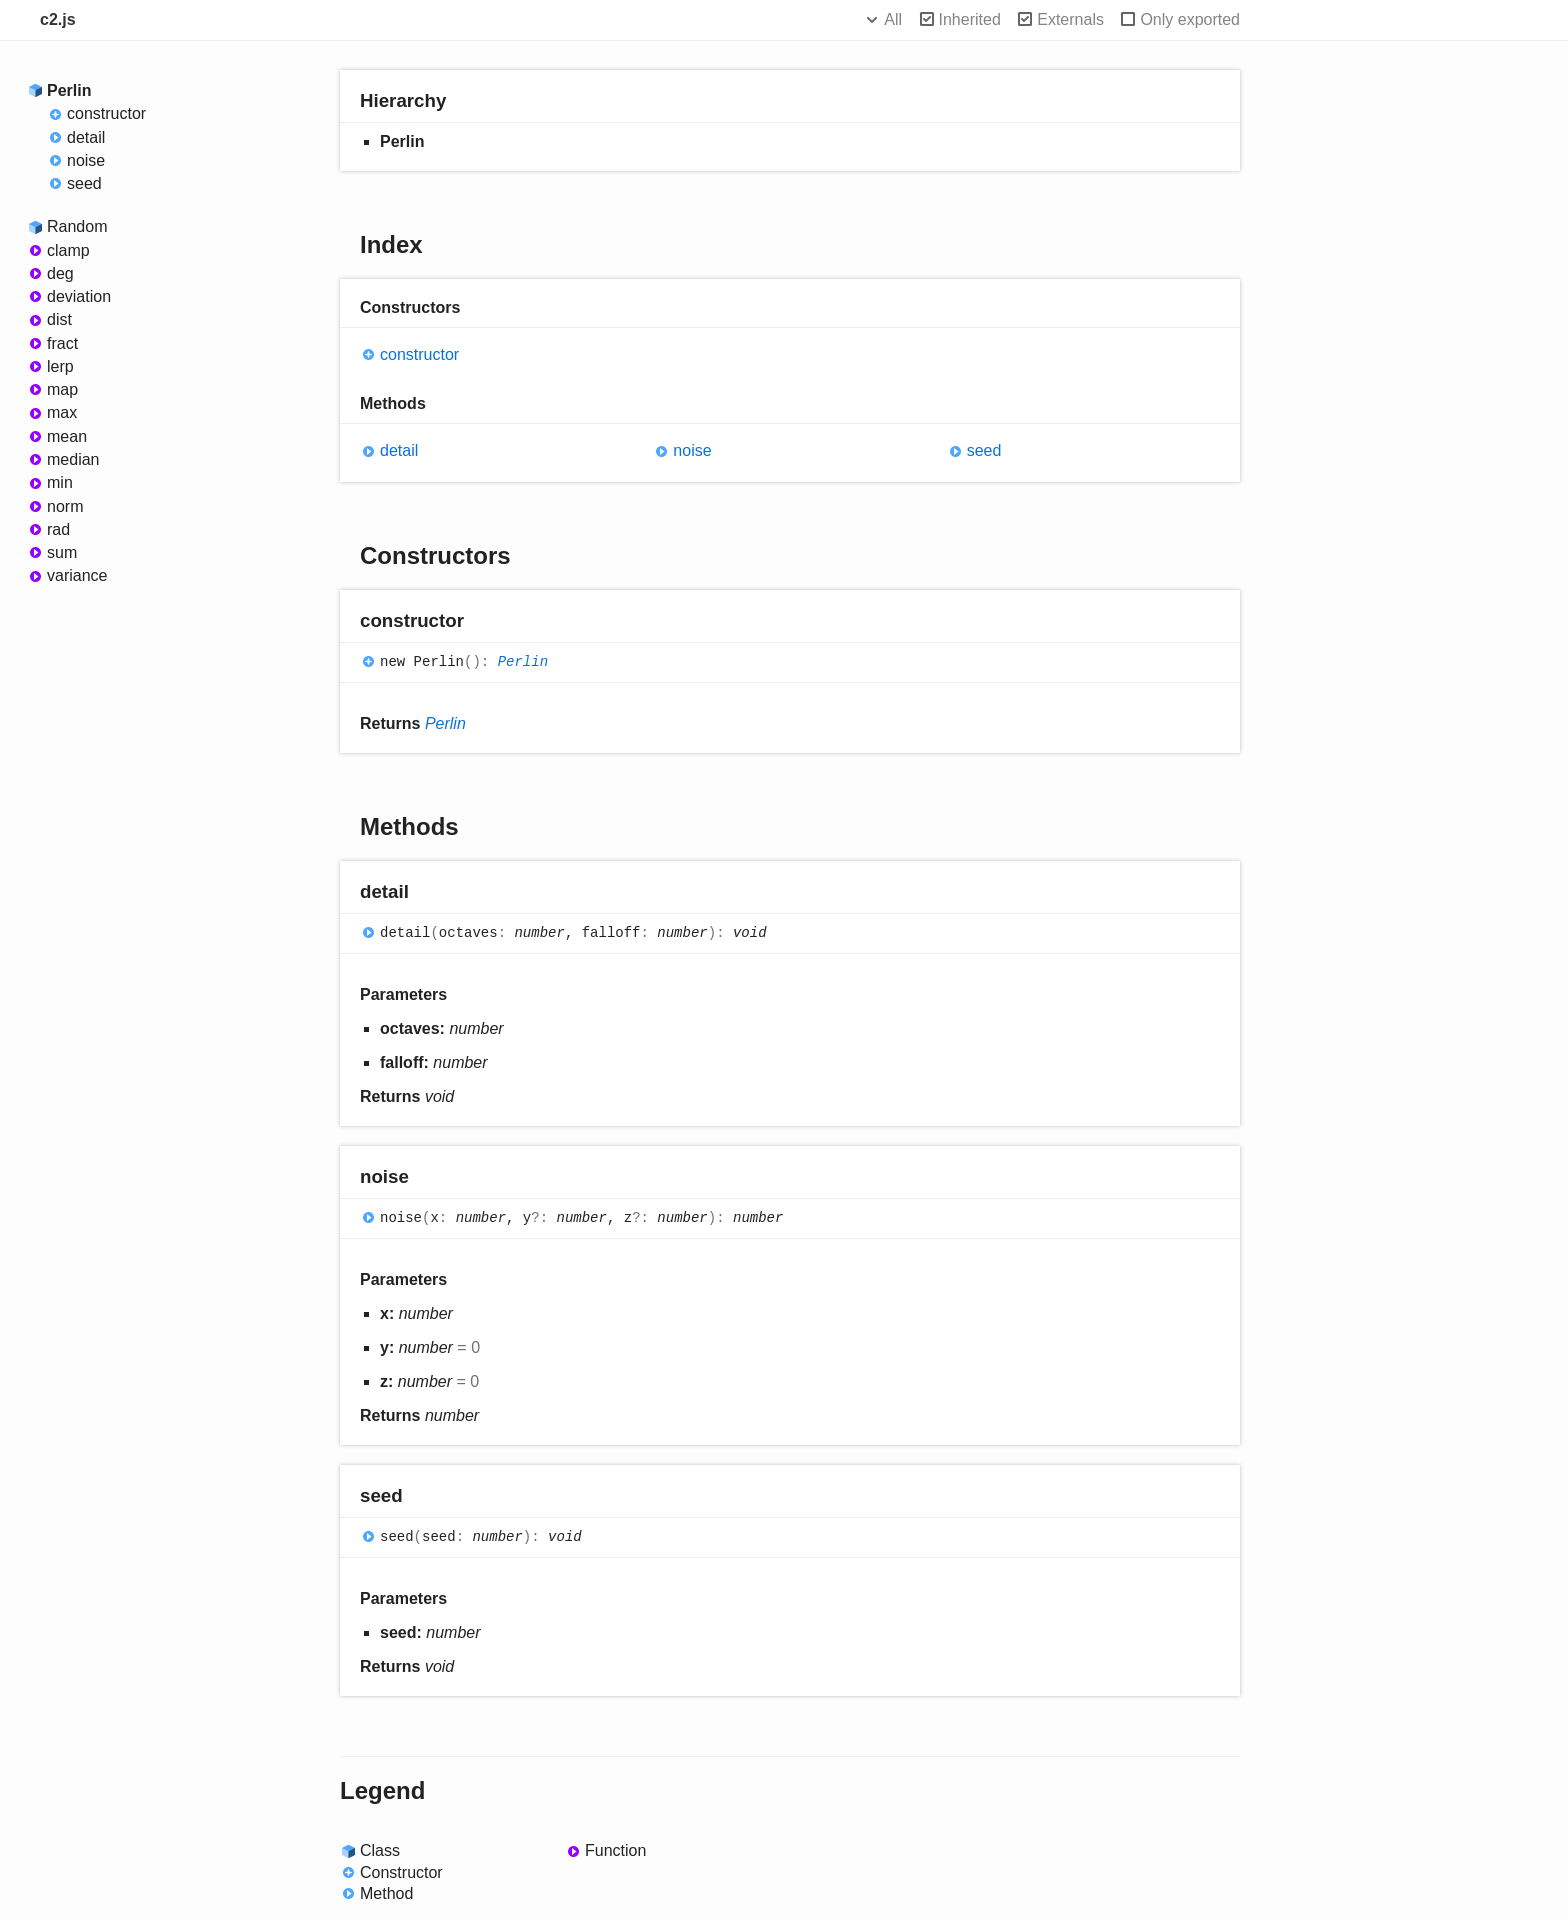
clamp (68, 250)
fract (62, 343)
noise (86, 160)
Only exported (1190, 19)
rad (58, 529)
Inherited (970, 19)
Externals (1070, 19)
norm (65, 506)
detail (86, 137)
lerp (60, 366)
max (62, 412)
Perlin (69, 90)
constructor (106, 113)
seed (84, 183)
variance (77, 575)
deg (60, 273)
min (60, 482)
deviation (79, 296)
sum (62, 552)
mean (67, 436)
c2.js (58, 19)
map (62, 389)
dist (59, 319)
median (73, 459)
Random (77, 226)
